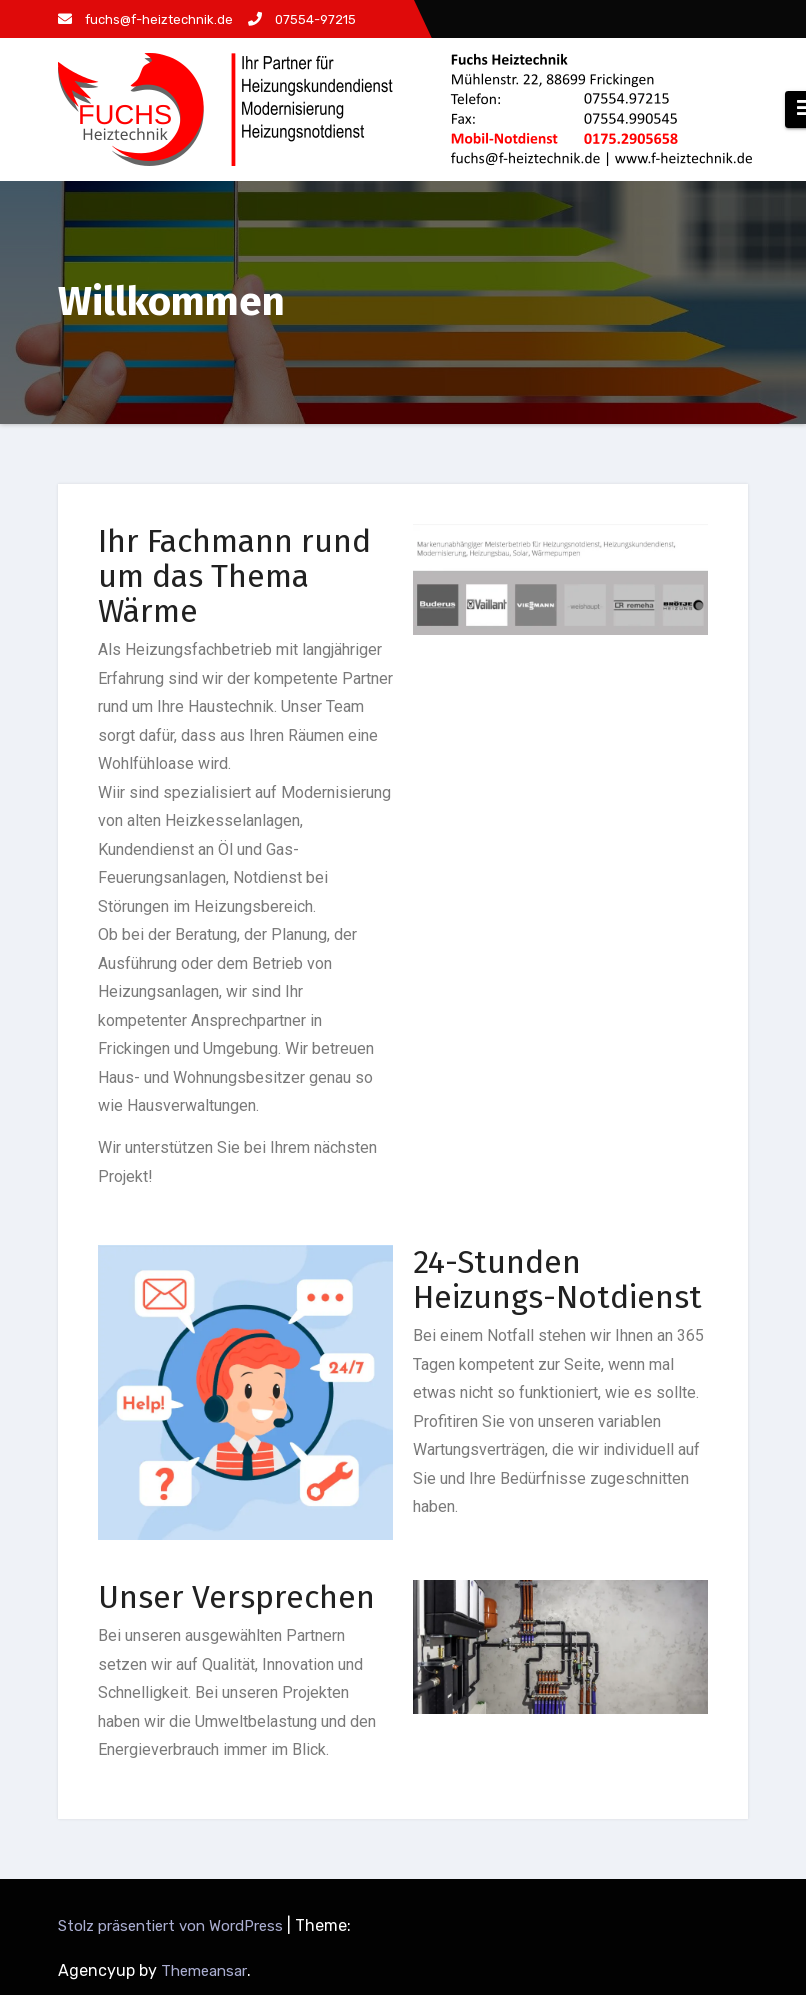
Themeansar (204, 1971)
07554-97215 (302, 19)
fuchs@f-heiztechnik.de (145, 19)
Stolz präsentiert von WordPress (172, 1926)
